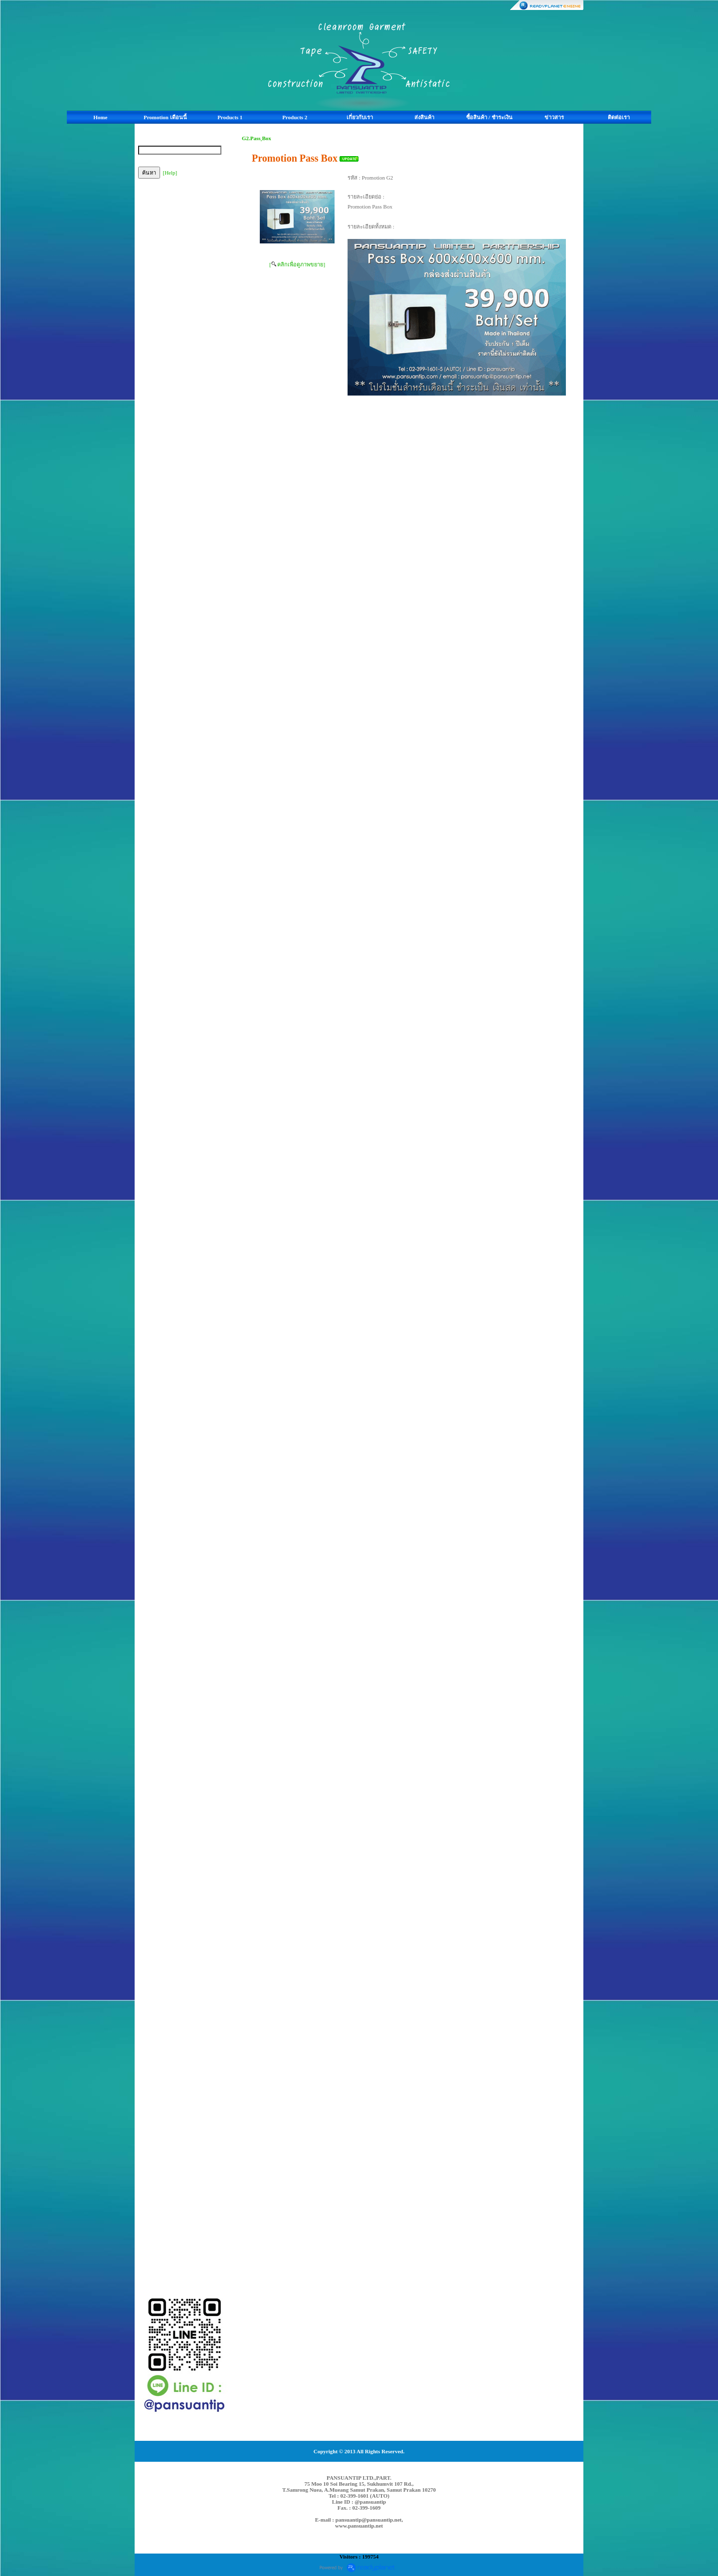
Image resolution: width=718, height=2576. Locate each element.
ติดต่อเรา (619, 117)
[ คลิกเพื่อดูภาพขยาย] (297, 264)
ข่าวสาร (554, 117)
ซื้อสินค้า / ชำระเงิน (489, 117)
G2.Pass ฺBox (256, 138)
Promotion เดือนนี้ (165, 117)
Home (100, 117)
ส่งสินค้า (424, 117)
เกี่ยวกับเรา (360, 117)
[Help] (170, 173)
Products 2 (294, 117)
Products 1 (229, 117)
